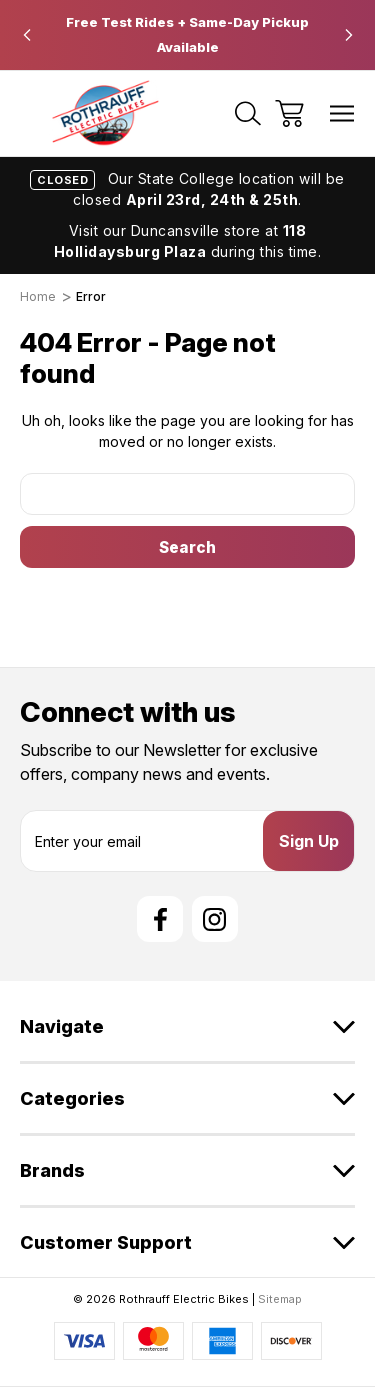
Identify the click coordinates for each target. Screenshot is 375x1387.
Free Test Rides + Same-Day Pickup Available (187, 34)
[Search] (248, 113)
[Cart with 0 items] (289, 113)
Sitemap (280, 1299)
